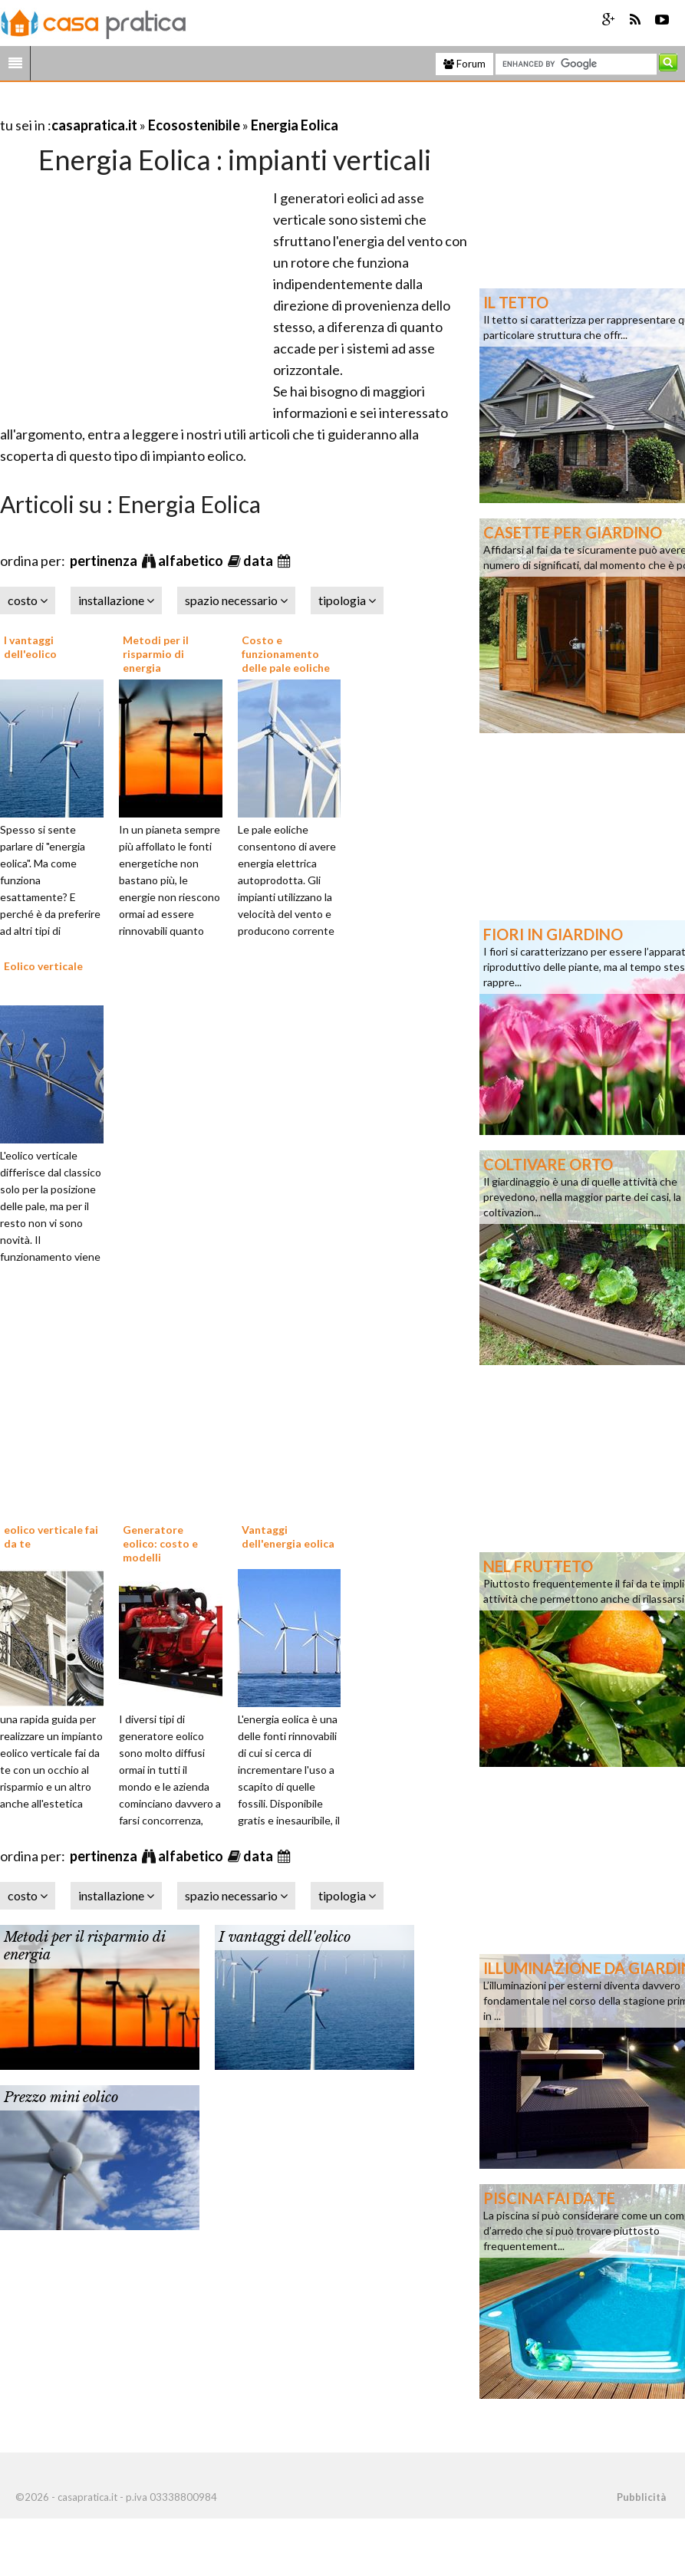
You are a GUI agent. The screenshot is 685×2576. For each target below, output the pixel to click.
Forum (464, 64)
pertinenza (105, 560)
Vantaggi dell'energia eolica (288, 1536)
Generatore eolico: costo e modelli (160, 1543)
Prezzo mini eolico (61, 2097)
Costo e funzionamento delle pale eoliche (286, 653)
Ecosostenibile (194, 125)
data (259, 560)
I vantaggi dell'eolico (30, 646)
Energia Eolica (294, 125)
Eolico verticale (43, 965)
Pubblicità (641, 2497)
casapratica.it (94, 125)
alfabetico (192, 560)
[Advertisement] (179, 106)
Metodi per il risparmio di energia (156, 653)
